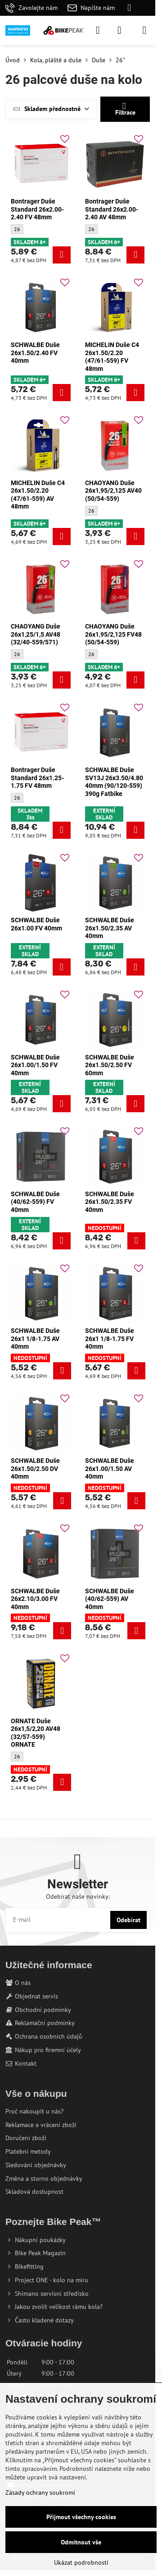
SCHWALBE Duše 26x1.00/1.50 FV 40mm (35, 1065)
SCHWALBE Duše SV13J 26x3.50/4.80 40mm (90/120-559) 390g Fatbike (114, 781)
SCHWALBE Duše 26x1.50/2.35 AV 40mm (109, 927)
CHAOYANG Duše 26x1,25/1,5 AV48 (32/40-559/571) (35, 634)
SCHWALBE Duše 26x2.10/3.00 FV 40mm (35, 1598)
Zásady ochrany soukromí (40, 2492)
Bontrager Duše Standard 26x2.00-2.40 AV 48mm (111, 209)
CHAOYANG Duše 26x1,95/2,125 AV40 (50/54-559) (113, 490)
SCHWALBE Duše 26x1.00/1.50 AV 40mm (109, 1468)
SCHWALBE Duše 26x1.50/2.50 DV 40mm (35, 1468)
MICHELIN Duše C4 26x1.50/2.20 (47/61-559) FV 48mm (112, 356)
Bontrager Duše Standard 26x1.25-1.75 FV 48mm (37, 777)
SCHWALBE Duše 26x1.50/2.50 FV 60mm (109, 1065)
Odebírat (128, 1920)
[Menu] (144, 30)
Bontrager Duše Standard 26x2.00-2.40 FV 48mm (37, 209)
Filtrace (125, 109)
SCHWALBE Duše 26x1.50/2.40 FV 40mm (35, 352)
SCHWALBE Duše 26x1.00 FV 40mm (36, 924)
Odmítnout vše (81, 2542)
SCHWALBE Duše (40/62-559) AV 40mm (109, 1598)
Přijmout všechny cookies (81, 2517)
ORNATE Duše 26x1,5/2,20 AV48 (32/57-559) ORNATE (35, 1732)
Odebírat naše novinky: (78, 1896)
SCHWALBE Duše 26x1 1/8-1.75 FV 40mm (109, 1338)
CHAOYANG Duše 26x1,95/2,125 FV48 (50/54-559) (113, 634)
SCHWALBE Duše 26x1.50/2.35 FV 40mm (109, 1201)
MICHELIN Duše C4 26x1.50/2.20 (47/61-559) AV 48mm (38, 494)
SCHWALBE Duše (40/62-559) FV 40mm (35, 1201)
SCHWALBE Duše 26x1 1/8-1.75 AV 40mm (35, 1338)
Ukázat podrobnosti (81, 2562)
